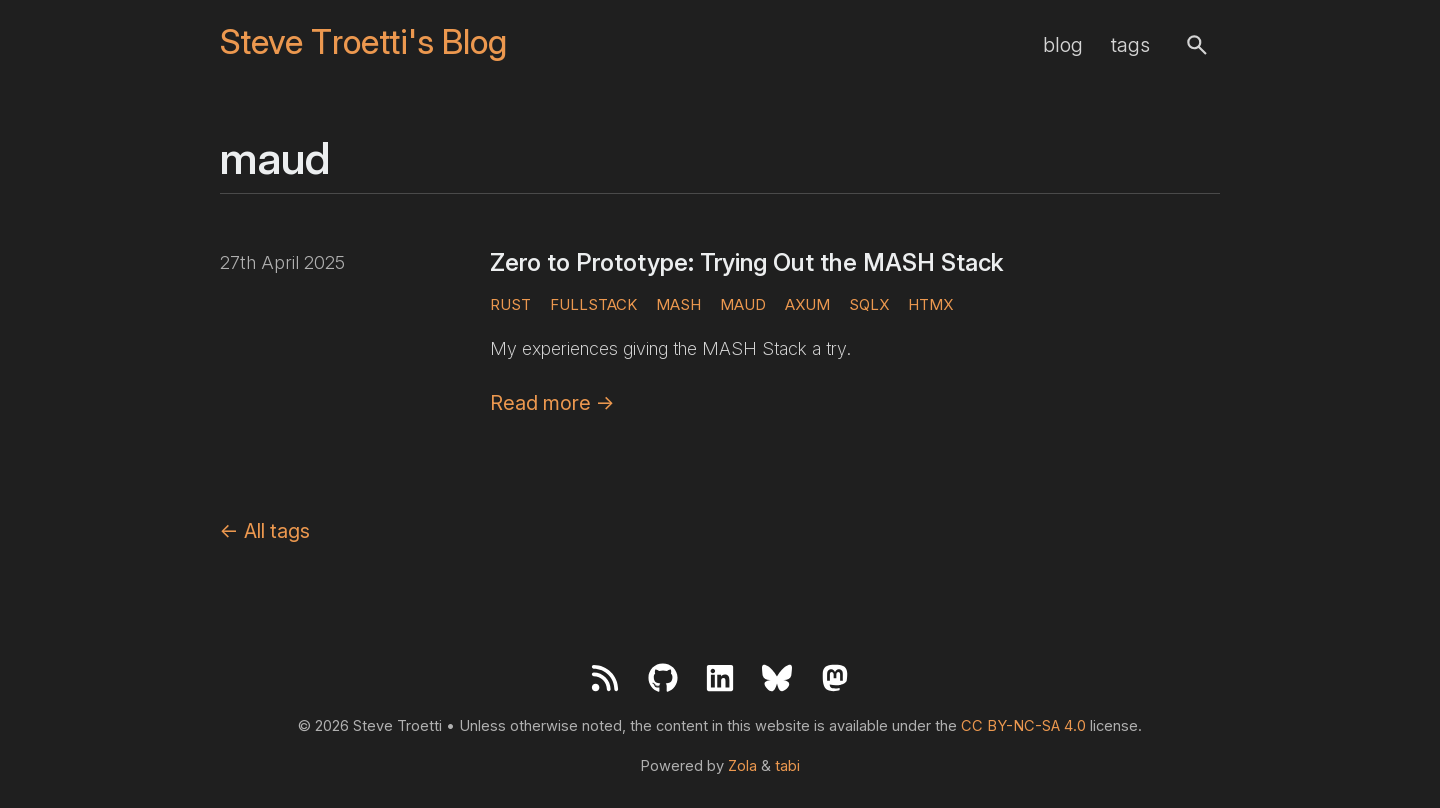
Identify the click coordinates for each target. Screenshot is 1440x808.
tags (1130, 45)
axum (807, 304)
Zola (742, 766)
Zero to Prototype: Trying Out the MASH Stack (747, 262)
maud (743, 304)
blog (1063, 45)
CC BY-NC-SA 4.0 (1023, 726)
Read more (552, 403)
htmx (930, 304)
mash (678, 304)
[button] (1197, 45)
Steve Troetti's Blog (363, 42)
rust (510, 304)
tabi (787, 766)
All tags (265, 531)
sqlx (869, 304)
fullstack (593, 304)
